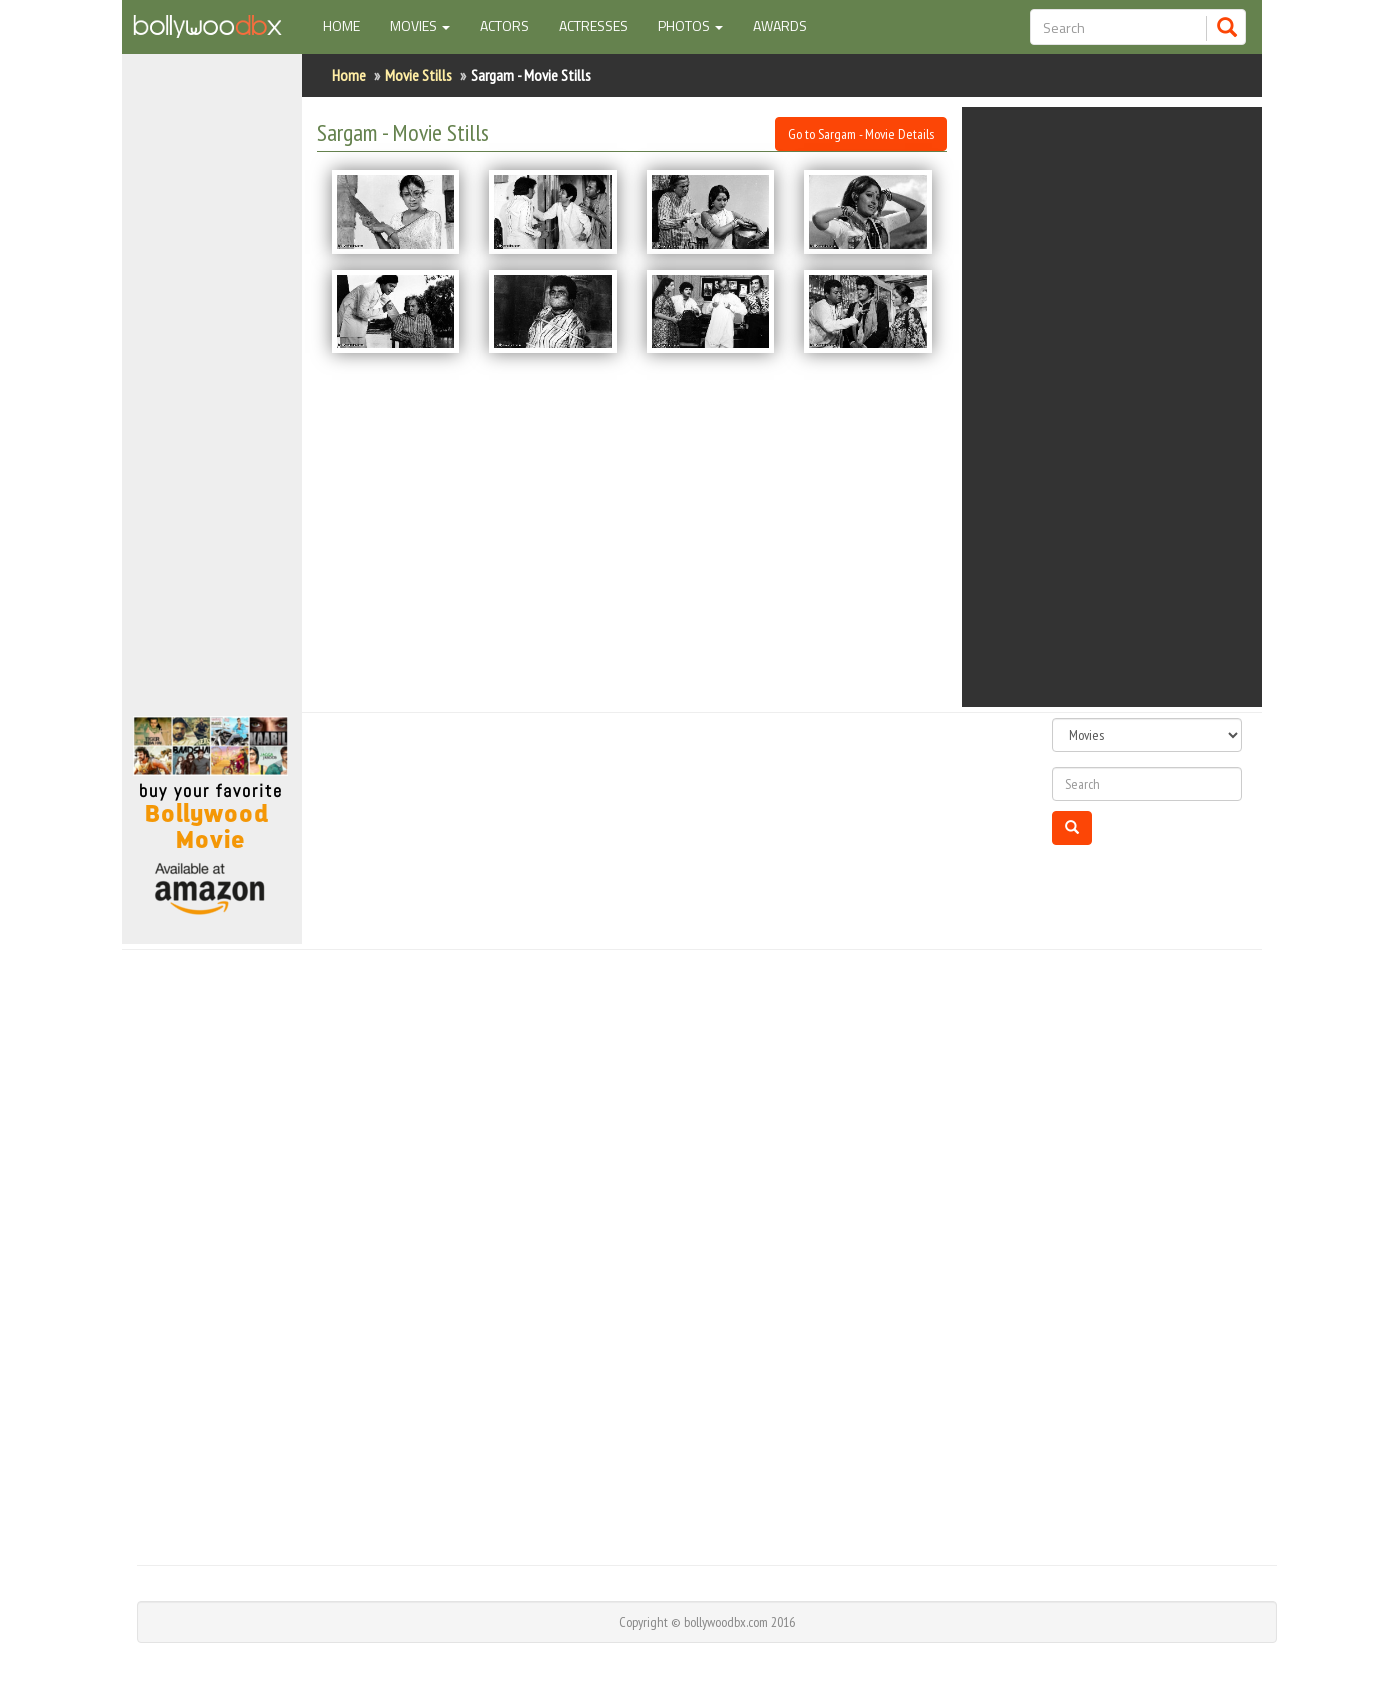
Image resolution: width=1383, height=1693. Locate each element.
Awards (780, 25)
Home (349, 25)
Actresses (593, 25)
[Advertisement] (212, 394)
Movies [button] (420, 25)
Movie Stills (418, 75)
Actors (504, 25)
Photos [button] (690, 25)
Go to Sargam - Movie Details (861, 134)
